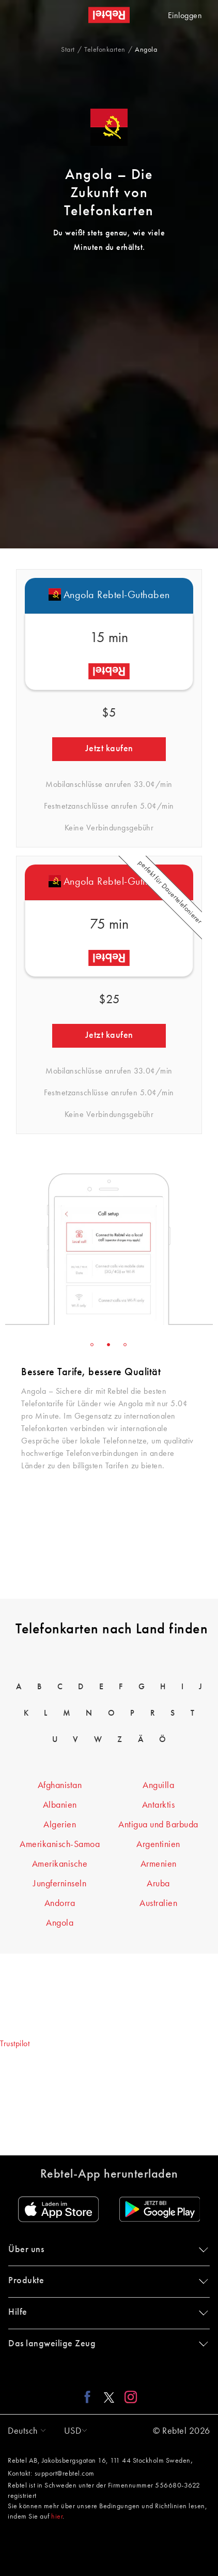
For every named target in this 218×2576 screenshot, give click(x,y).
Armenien (159, 1864)
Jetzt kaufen (109, 748)
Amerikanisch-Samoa (60, 1844)
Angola (59, 1923)
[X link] (109, 2396)
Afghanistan (60, 1785)
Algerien (59, 1824)
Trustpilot (14, 2044)
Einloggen (185, 16)
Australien (158, 1903)
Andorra (59, 1903)
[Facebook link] (90, 2396)
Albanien (60, 1805)
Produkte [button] (106, 2280)
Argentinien (158, 1844)
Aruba (158, 1883)
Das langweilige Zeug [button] (106, 2343)
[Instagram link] (128, 2396)
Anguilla (158, 1785)
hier (57, 2516)
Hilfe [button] (106, 2312)
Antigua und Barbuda (158, 1824)
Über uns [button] (106, 2249)
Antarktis (158, 1805)
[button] (24, 2431)
